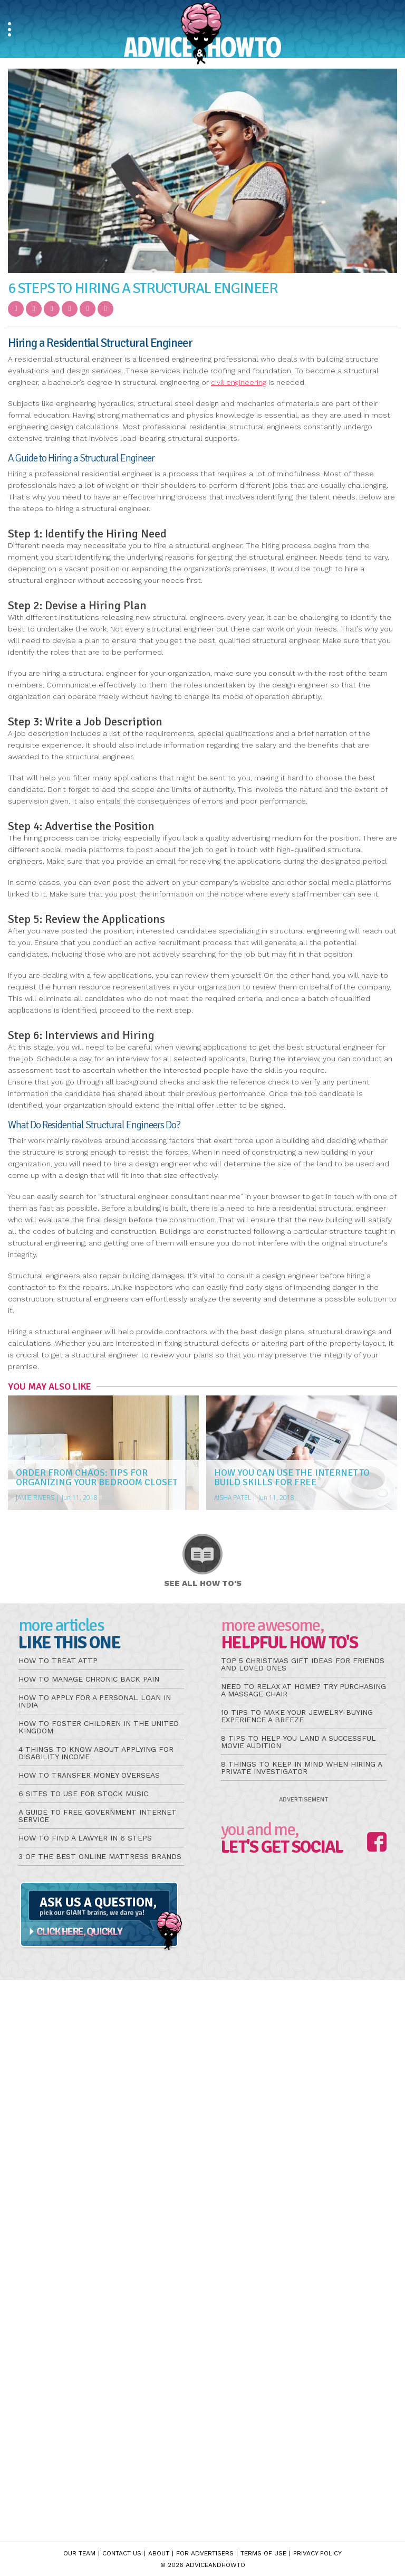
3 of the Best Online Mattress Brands (99, 1856)
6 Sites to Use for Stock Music (83, 1793)
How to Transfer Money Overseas (89, 1775)
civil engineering (238, 382)
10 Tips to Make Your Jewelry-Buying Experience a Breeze (297, 1716)
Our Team (79, 2553)
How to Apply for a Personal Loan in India (94, 1701)
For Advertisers (205, 2553)
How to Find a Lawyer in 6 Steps (85, 1838)
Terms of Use (263, 2553)
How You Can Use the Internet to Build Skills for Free (292, 1477)
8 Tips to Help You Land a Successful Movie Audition (298, 1742)
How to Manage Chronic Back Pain (88, 1679)
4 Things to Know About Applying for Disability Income (95, 1753)
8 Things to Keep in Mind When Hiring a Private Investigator (301, 1768)
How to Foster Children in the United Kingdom (98, 1727)
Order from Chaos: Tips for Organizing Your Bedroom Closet (96, 1477)
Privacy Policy (317, 2553)
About (158, 2553)
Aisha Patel (232, 1497)
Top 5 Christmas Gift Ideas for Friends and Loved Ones (302, 1664)
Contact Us (121, 2553)
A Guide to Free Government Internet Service (97, 1816)
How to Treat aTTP (58, 1660)
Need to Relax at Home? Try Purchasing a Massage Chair (303, 1690)
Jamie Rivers (35, 1497)
